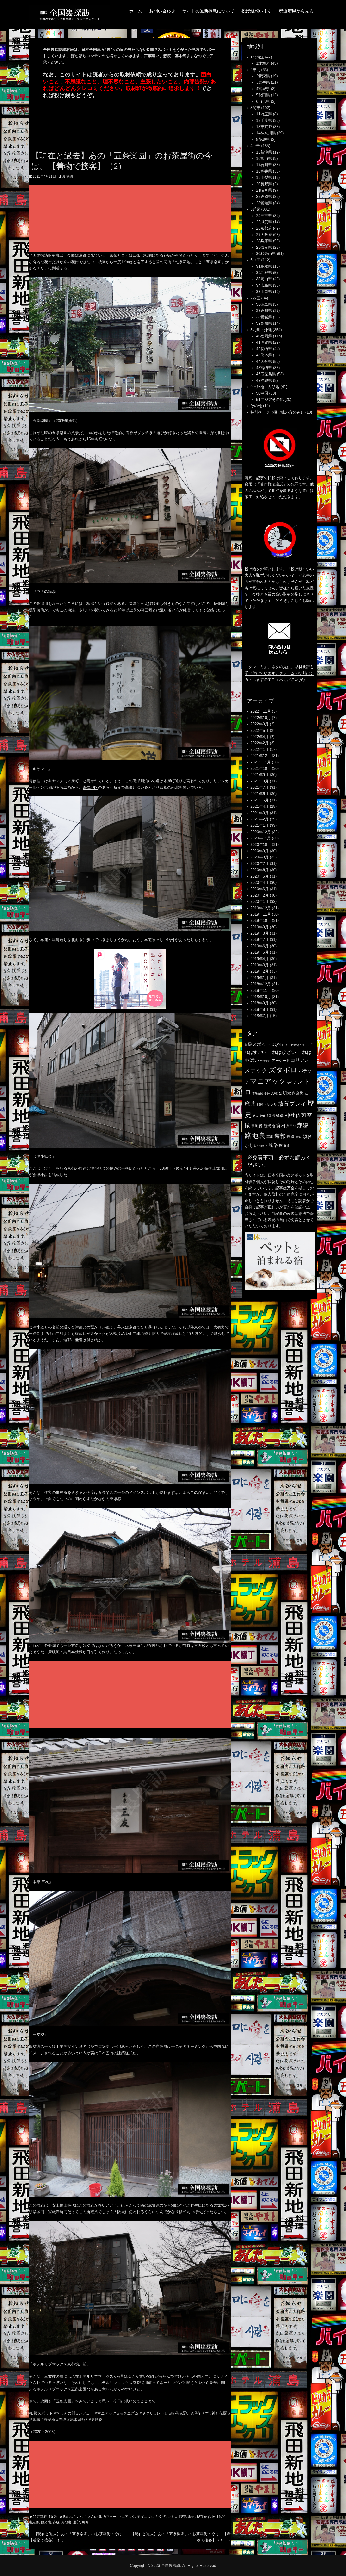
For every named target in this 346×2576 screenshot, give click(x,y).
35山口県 (264, 292)
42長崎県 (264, 349)
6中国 (255, 260)
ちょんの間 (92, 2517)
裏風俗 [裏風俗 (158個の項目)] (256, 1126)
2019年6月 (259, 946)
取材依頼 (130, 74)
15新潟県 (264, 152)
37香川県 (264, 311)
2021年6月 (259, 794)
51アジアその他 (270, 399)
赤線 (56, 2522)
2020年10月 (260, 845)
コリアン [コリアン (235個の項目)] (300, 1060)
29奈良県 (264, 247)
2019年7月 (259, 939)
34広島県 (264, 285)
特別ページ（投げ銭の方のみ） (277, 412)
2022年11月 (260, 711)
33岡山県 (264, 279)
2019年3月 (259, 965)
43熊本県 (264, 355)
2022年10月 (260, 718)
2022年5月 (259, 730)
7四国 (255, 298)
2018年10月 (260, 997)
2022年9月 (259, 724)
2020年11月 (260, 838)
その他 (256, 406)
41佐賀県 (264, 342)
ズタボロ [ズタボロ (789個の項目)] (283, 1070)
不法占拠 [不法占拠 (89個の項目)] (257, 1093)
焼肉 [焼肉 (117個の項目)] (263, 1116)
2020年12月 (260, 832)
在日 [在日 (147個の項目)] (308, 1093)
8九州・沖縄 (261, 330)
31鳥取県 (264, 266)
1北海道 (257, 57)
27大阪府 (264, 235)
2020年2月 (259, 895)
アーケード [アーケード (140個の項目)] (281, 1060)
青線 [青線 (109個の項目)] (299, 1137)
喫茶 (182, 2517)
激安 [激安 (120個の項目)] (256, 1116)
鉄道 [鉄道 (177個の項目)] (290, 1136)
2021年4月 (259, 806)
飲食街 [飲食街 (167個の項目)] (284, 1145)
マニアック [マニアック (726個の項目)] (268, 1081)
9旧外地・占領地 (264, 387)
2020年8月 (259, 857)
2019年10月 (260, 921)
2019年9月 (259, 927)
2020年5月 (259, 876)
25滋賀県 (264, 222)
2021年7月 (259, 787)
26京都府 (40, 2517)
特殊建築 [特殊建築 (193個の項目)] (275, 1115)
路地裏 (66, 2522)
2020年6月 (259, 870)
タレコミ (87, 88)
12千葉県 (264, 120)
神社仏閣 (218, 2517)
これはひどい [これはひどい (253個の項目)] (281, 1052)
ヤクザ (160, 2517)
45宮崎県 (264, 368)
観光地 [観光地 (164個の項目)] (269, 1126)
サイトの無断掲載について (208, 11)
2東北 (255, 70)
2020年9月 (259, 851)
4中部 (255, 146)
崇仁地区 (90, 787)
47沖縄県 (264, 381)
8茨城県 (263, 139)
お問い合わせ (162, 11)
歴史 (191, 2517)
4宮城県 (263, 89)
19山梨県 (264, 177)
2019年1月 (259, 978)
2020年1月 (259, 902)
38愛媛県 (264, 317)
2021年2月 (259, 819)
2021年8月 (259, 781)
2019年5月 (259, 952)
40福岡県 (264, 336)
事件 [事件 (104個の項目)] (267, 1093)
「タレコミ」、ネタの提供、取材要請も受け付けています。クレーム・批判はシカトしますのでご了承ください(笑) (279, 673)
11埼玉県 (264, 114)
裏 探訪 (67, 176)
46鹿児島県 (266, 374)
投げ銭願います (256, 11)
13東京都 (264, 127)
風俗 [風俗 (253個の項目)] (273, 1145)
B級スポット (72, 2517)
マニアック (126, 2517)
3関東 (255, 108)
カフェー (109, 2517)
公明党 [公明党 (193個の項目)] (285, 1093)
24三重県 (264, 216)
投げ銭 (62, 95)
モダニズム (145, 2517)
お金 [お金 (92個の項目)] (284, 1044)
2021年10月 (260, 768)
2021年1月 (259, 825)
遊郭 (76, 2522)
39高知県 (264, 323)
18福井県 (264, 171)
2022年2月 (259, 743)
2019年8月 (259, 933)
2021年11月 (260, 762)
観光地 (46, 2522)
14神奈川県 (266, 133)
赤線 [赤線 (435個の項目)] (302, 1125)
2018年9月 (259, 1003)
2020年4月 (259, 883)
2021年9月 (259, 775)
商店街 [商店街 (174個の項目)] (297, 1093)
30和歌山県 (266, 254)
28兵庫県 (264, 241)
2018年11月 (260, 990)
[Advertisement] (131, 219)
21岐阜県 (264, 190)
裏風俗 (34, 2522)
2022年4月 (259, 737)
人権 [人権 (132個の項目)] (274, 1093)
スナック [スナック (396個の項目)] (256, 1070)
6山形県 (263, 101)
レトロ (172, 2517)
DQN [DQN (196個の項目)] (276, 1044)
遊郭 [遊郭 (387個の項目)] (279, 1136)
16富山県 (264, 158)
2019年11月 (260, 914)
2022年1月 (259, 749)
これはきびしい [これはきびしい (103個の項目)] (298, 1045)
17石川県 (264, 165)
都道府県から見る (296, 11)
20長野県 (264, 184)
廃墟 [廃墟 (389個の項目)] (250, 1104)
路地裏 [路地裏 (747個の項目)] (255, 1135)
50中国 (262, 393)
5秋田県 (263, 95)
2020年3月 (259, 889)
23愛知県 (264, 203)
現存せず (203, 2517)
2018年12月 (260, 984)
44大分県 (264, 362)
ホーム (135, 11)
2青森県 (263, 76)
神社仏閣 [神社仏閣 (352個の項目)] (295, 1115)
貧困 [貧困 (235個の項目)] (280, 1125)
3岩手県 (263, 82)
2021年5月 (259, 800)
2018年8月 (259, 1009)
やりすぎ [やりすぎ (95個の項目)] (265, 1060)
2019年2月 (259, 971)
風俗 (85, 2522)
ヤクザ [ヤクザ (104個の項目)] (291, 1082)
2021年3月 (259, 813)
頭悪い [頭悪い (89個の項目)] (263, 1145)
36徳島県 (264, 304)
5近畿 (52, 2517)
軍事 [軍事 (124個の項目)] (269, 1137)
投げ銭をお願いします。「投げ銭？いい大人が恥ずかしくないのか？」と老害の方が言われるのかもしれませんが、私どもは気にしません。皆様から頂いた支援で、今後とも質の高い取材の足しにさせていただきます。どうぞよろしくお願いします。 (279, 588)
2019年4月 (259, 959)
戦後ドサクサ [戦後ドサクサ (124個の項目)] (267, 1104)
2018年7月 (259, 1016)
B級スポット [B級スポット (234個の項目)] (258, 1044)
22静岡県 (264, 196)
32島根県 (264, 273)
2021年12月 (260, 756)
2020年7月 (259, 864)
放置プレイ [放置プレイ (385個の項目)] (292, 1104)
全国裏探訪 (170, 2566)
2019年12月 (260, 908)
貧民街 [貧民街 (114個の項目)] (291, 1126)
